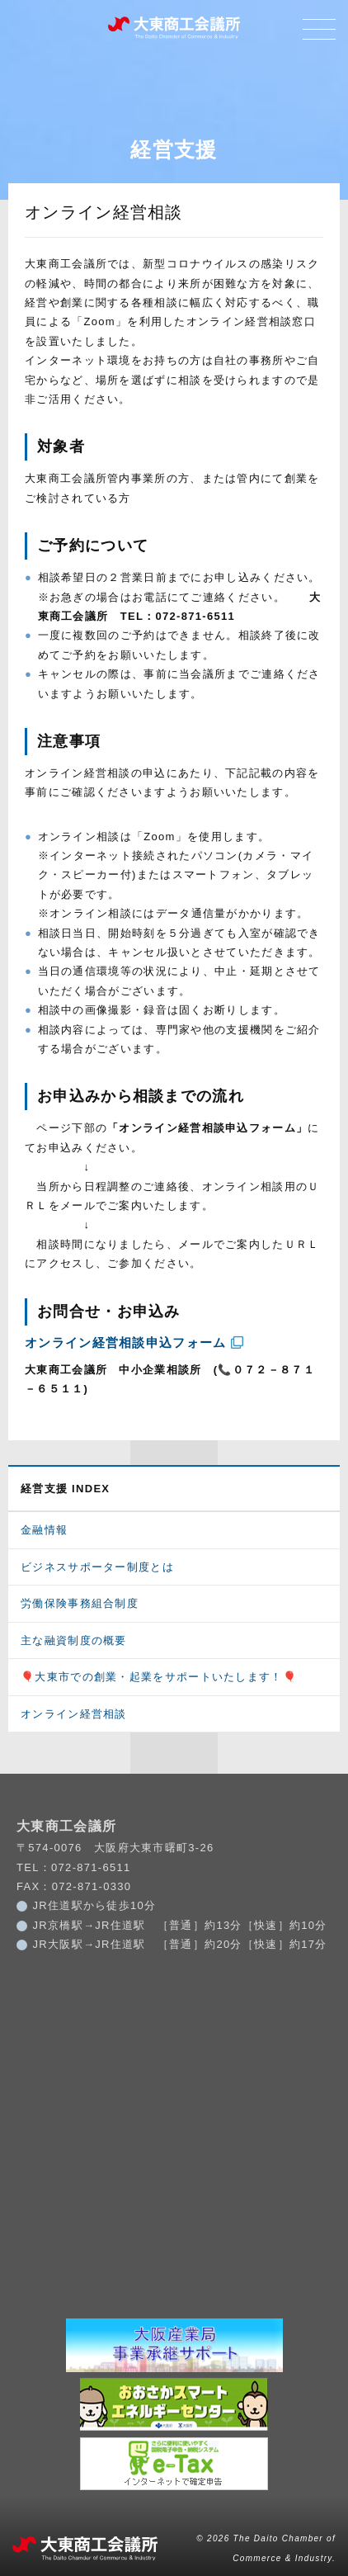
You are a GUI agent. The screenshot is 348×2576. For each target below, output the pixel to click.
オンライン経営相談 (74, 1714)
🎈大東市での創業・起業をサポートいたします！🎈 (159, 1677)
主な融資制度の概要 (74, 1640)
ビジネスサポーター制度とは (97, 1567)
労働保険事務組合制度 (80, 1603)
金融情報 (44, 1530)
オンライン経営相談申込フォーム (126, 1342)
